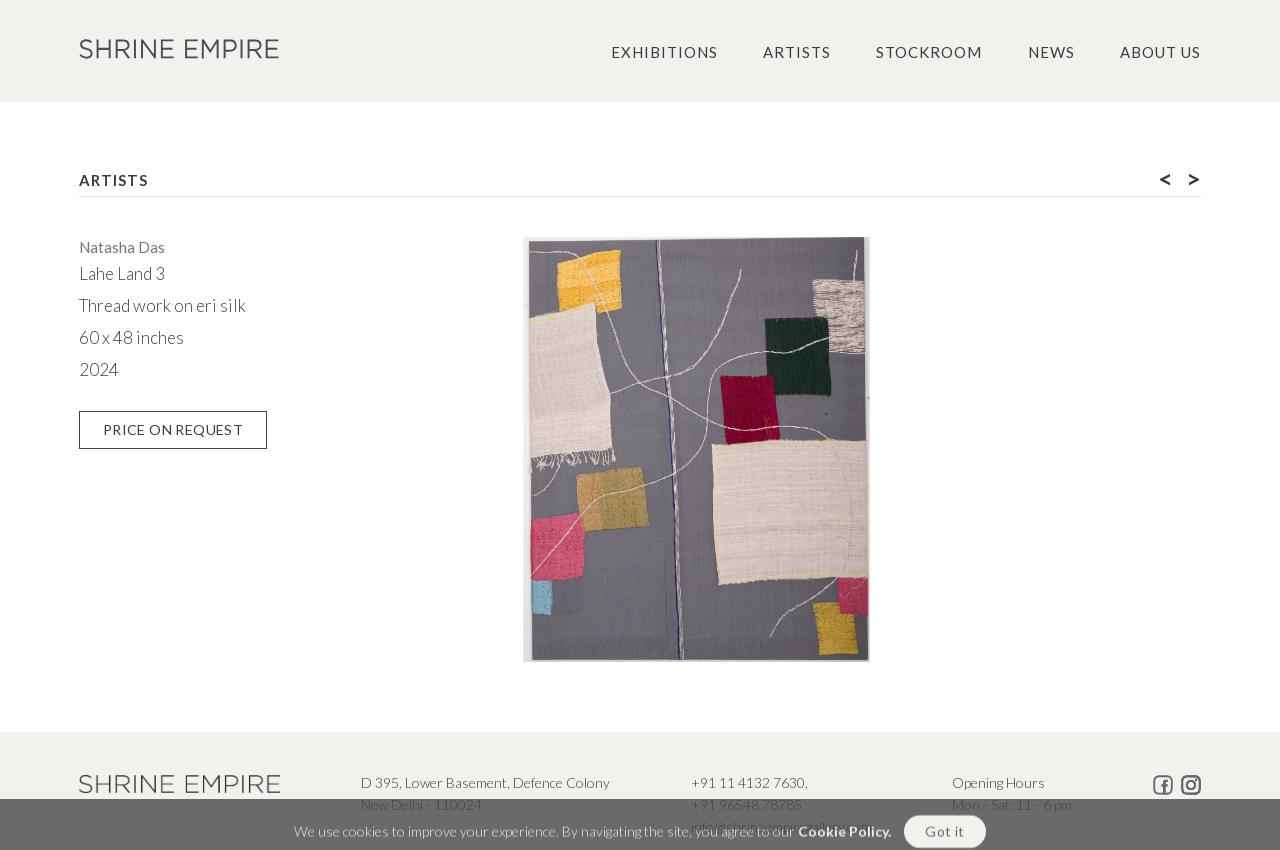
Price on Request (173, 429)
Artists (797, 52)
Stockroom (929, 52)
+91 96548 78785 (746, 804)
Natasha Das (122, 247)
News (1051, 52)
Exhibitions (664, 52)
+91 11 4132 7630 (748, 782)
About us (1160, 52)
